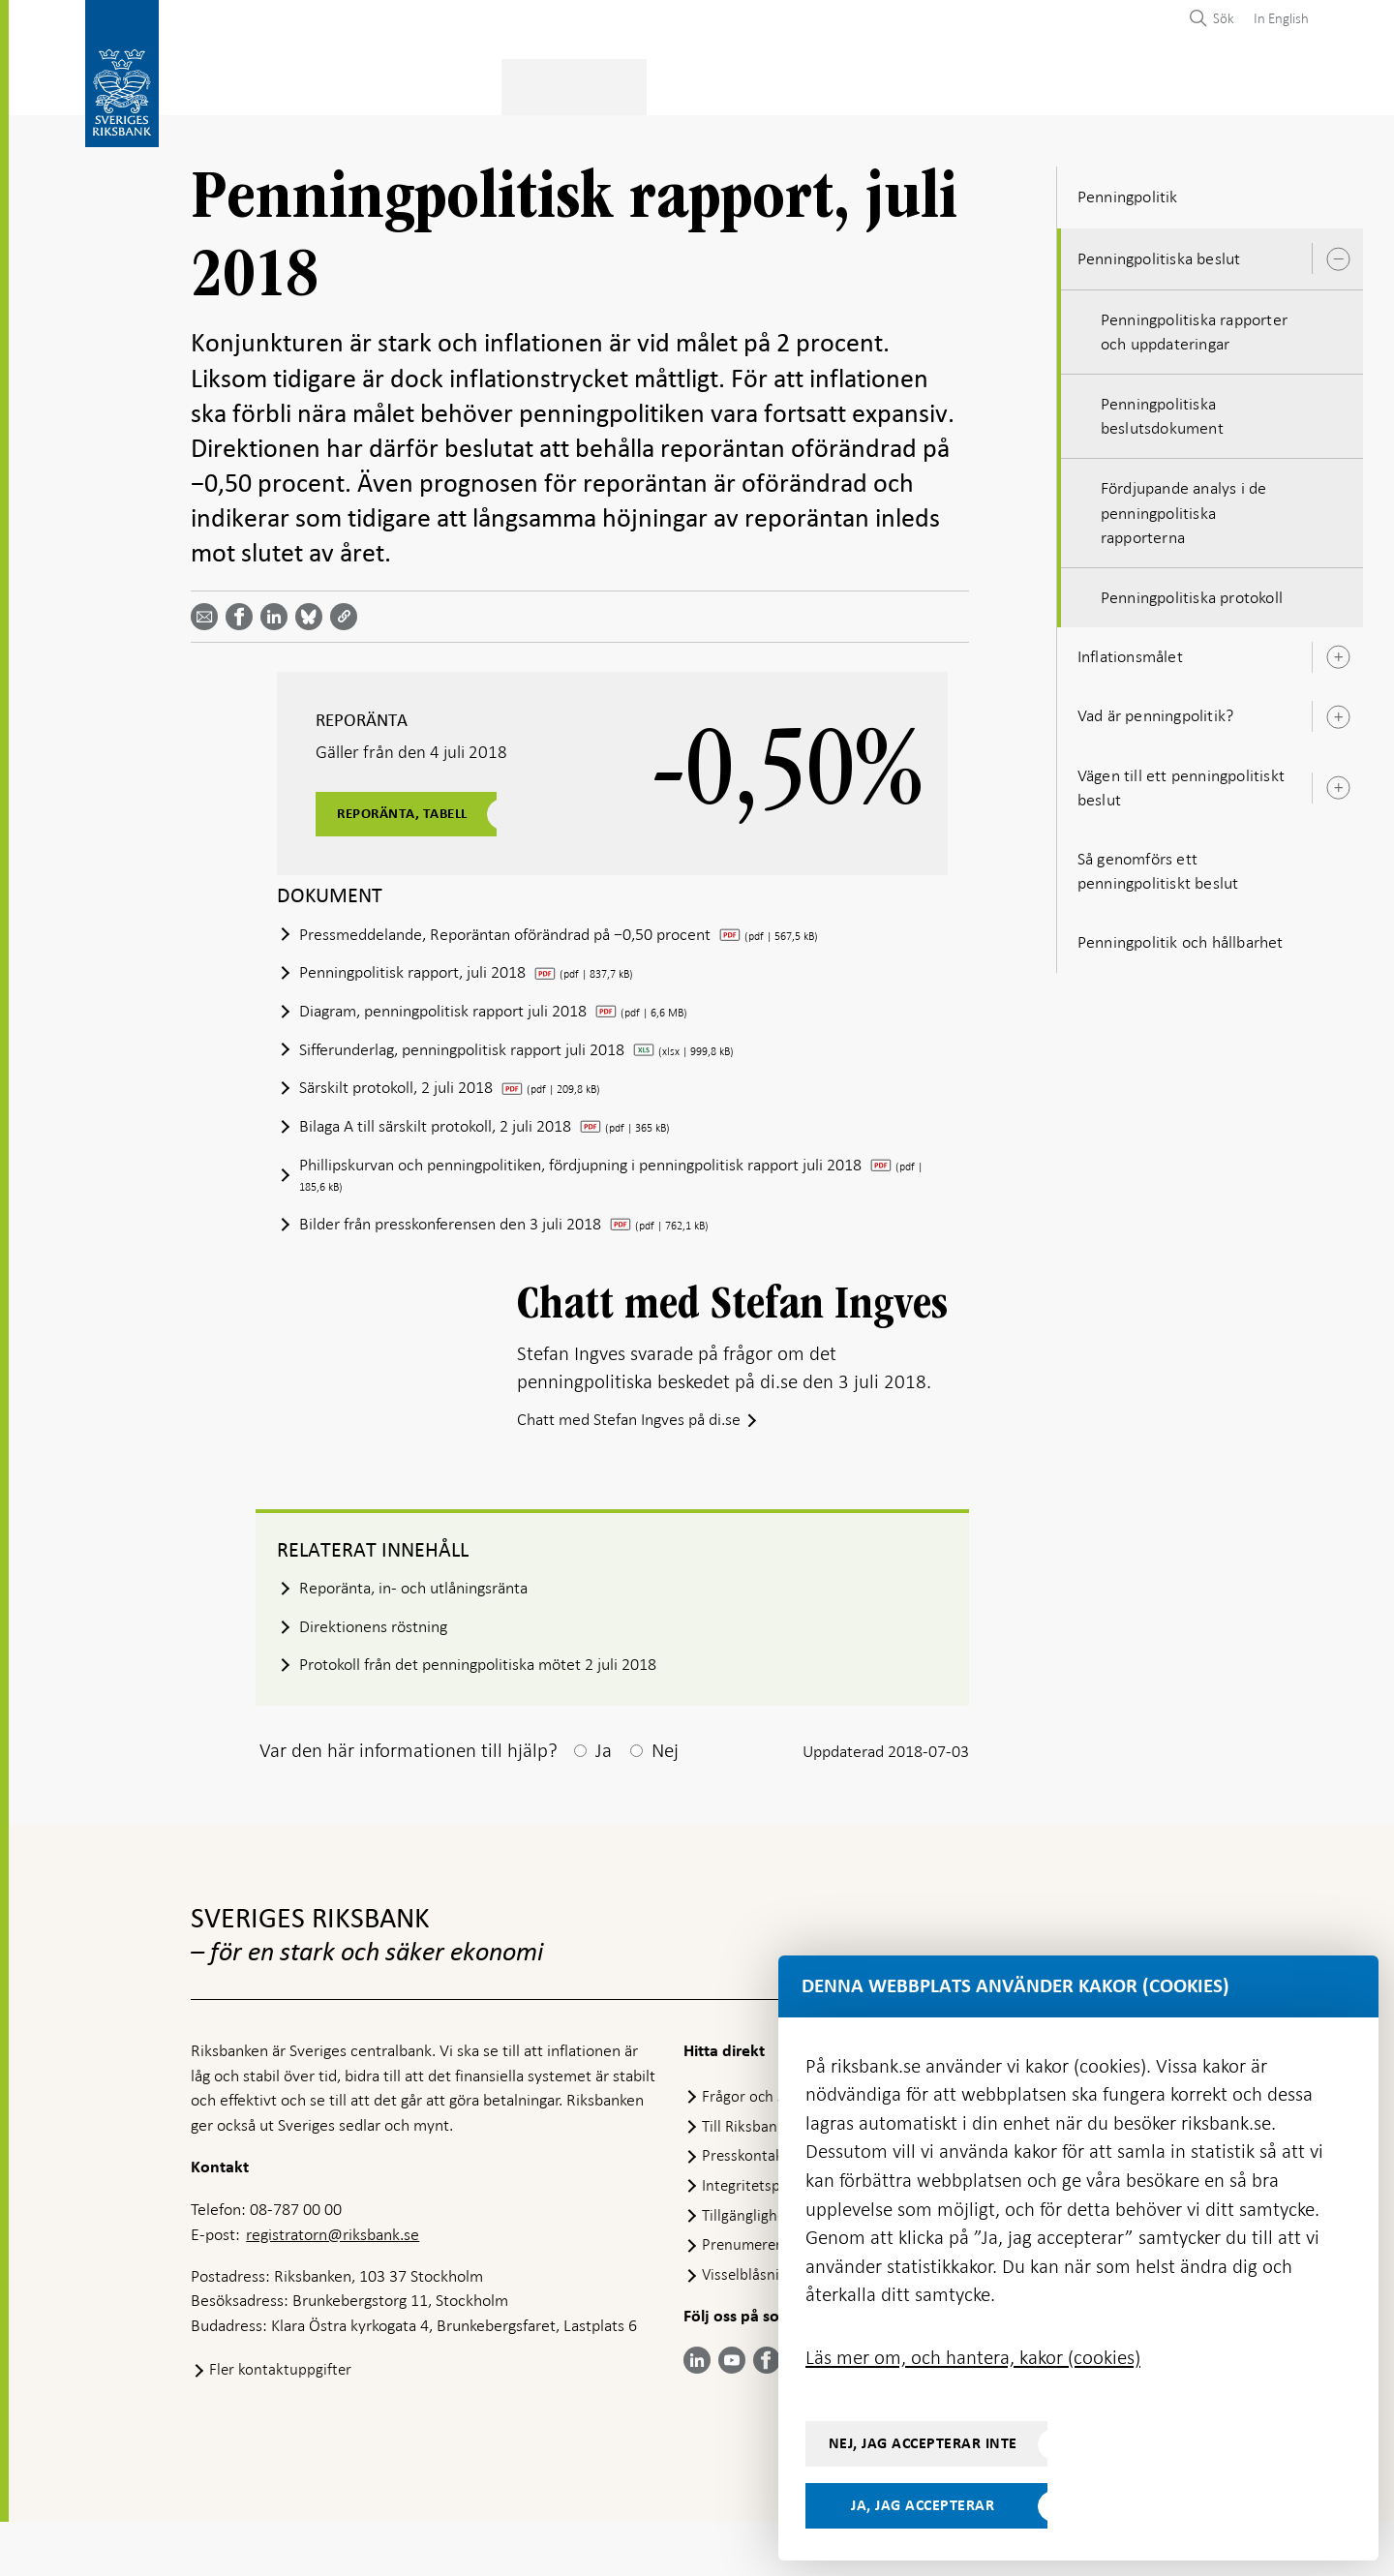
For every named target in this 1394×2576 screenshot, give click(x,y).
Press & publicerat (1039, 84)
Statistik (225, 84)
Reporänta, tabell (410, 808)
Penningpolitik (576, 84)
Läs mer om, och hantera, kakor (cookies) (972, 2357)
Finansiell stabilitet (737, 84)
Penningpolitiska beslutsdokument (1162, 410)
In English (1281, 18)
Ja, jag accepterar (922, 2505)
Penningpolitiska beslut (1159, 252)
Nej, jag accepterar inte (923, 2443)
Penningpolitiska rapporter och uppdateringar (1194, 326)
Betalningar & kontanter (390, 84)
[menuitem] (1276, 18)
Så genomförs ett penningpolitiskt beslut (1158, 865)
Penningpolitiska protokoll (1192, 591)
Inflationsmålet (1130, 650)
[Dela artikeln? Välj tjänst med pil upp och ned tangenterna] (278, 610)
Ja (603, 1804)
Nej (665, 1804)
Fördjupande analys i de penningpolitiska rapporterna (1184, 507)
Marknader (891, 84)
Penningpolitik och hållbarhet (1180, 936)
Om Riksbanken (1200, 84)
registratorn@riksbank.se (332, 2288)
